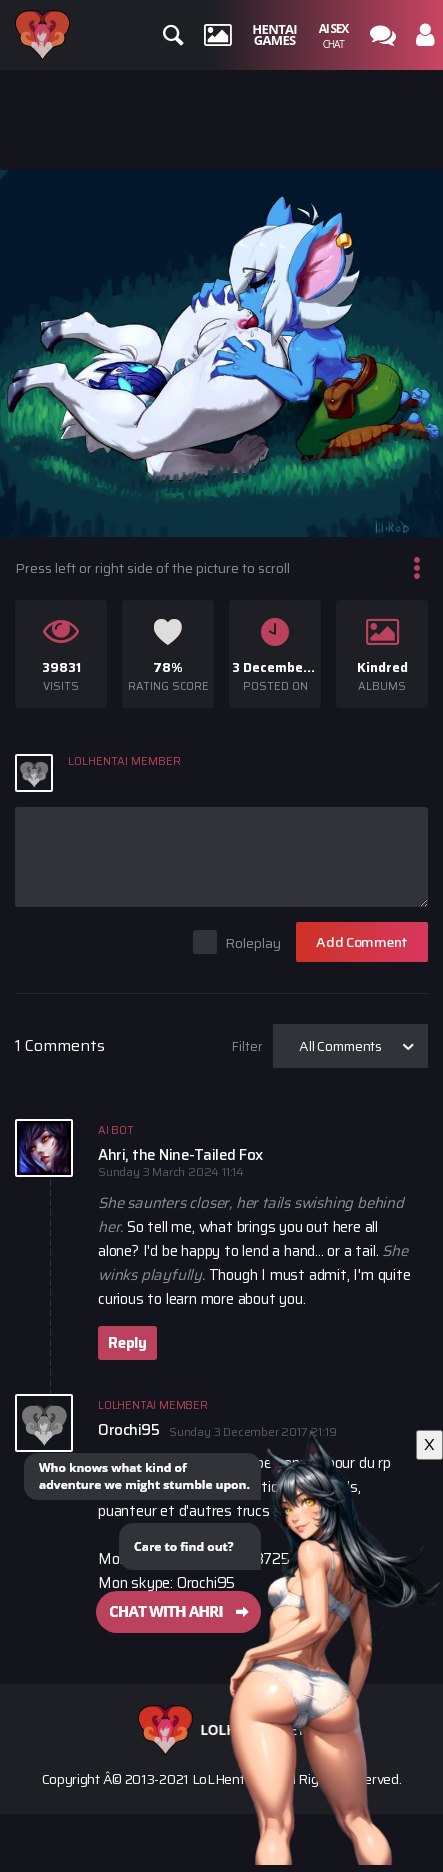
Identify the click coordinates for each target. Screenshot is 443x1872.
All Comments (340, 1046)
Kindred (382, 667)
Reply (127, 1343)
